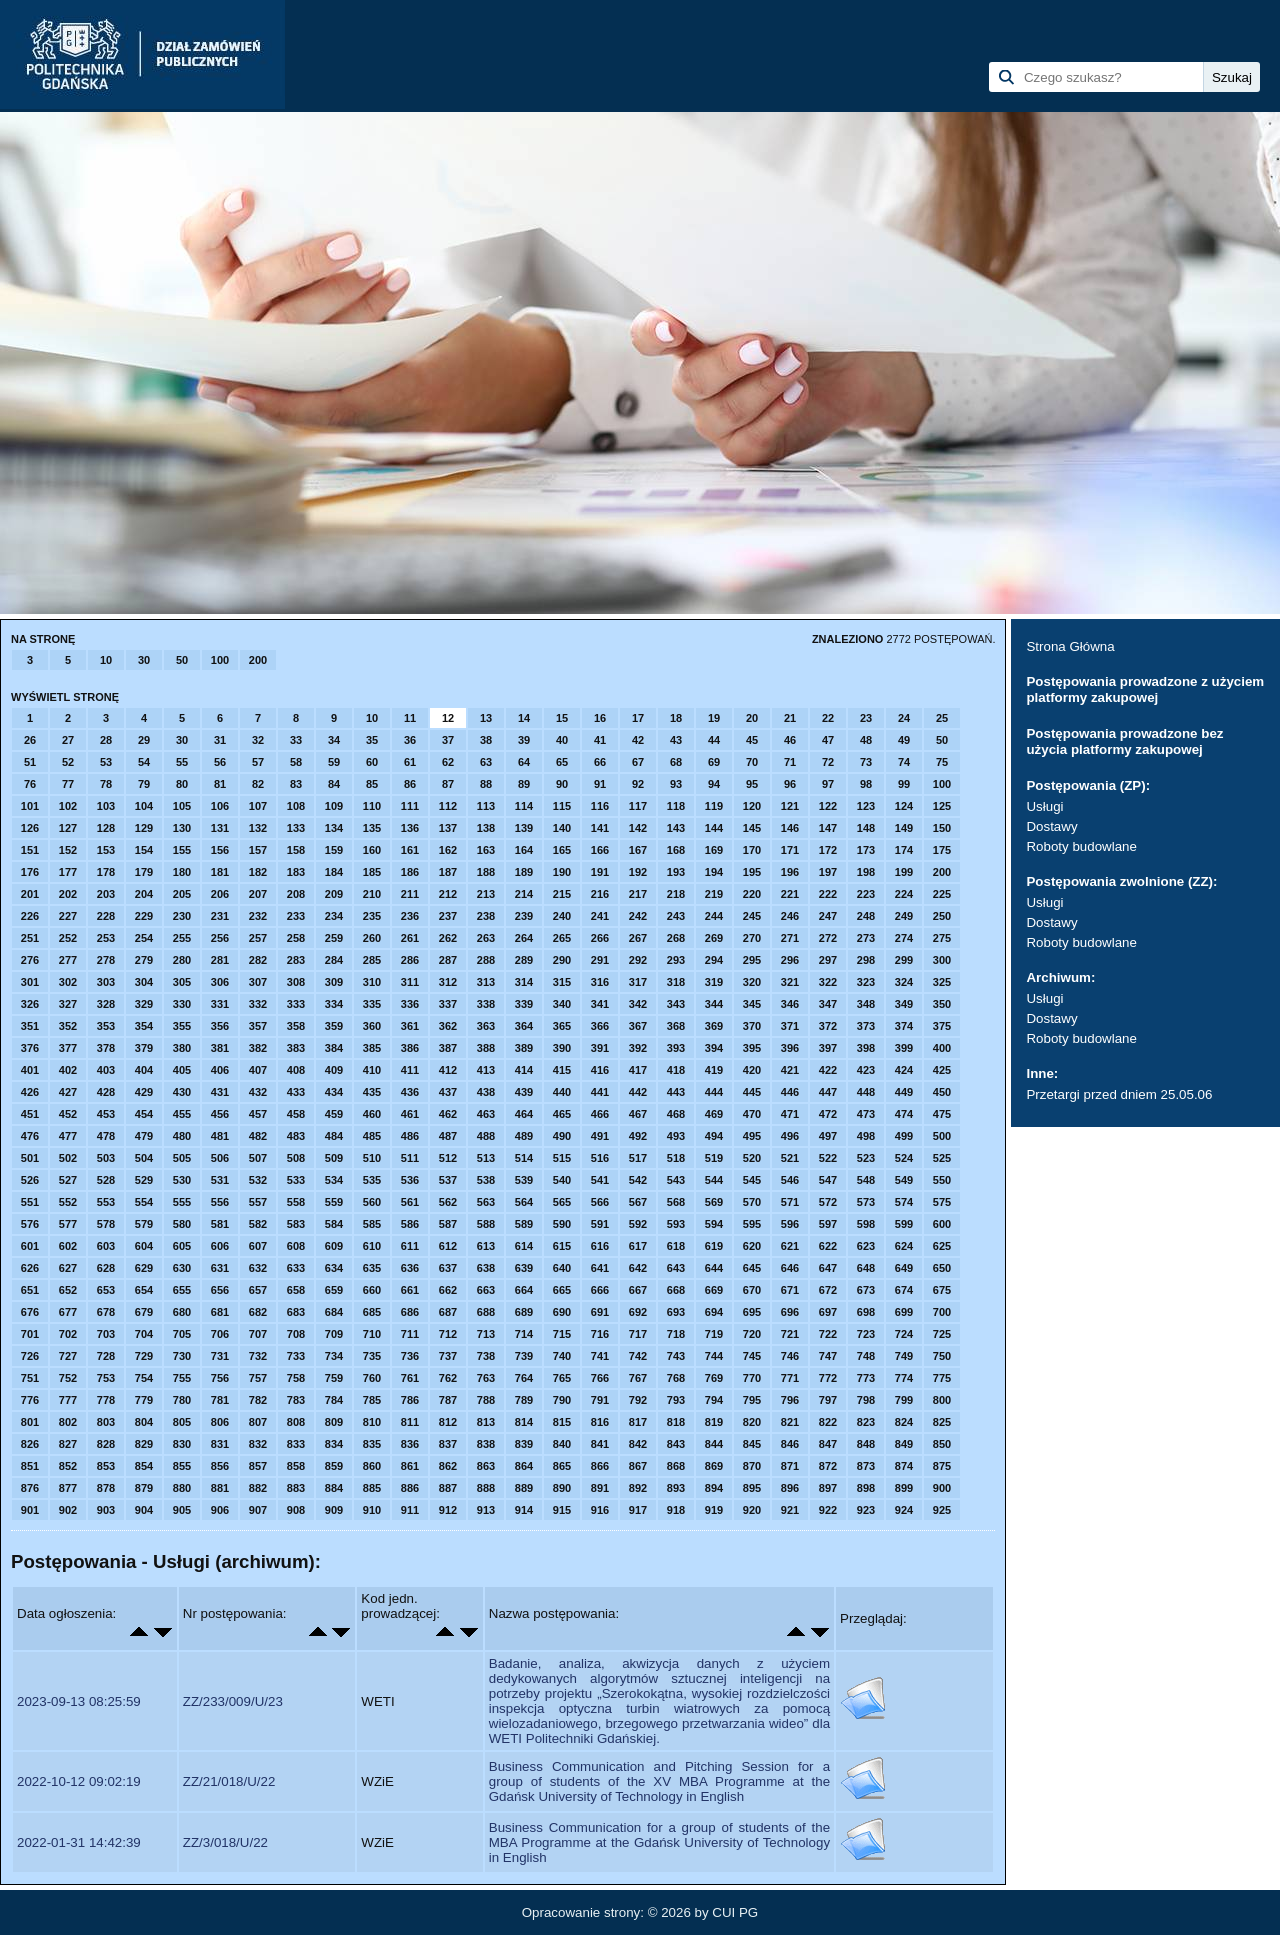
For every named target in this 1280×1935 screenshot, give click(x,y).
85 (372, 784)
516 (600, 1158)
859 (334, 1466)
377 (68, 1048)
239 (524, 916)
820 (752, 1422)
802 (68, 1422)
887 (448, 1488)
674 (904, 1290)
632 (258, 1268)
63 (486, 762)
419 (714, 1070)
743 (676, 1356)
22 (828, 718)
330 (182, 1004)
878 (106, 1488)
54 (144, 762)
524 (904, 1158)
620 (752, 1246)
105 (182, 806)
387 (448, 1048)
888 (486, 1488)
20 (752, 718)
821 (790, 1422)
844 (714, 1444)
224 (904, 894)
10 (106, 660)
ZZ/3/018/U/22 (225, 1842)
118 (676, 806)
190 (562, 872)
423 (866, 1070)
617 (638, 1246)
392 (638, 1048)
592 (638, 1224)
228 (106, 916)
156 (220, 850)
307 (258, 982)
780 (182, 1400)
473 (866, 1114)
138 (486, 828)
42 (638, 740)
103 (106, 806)
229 (144, 916)
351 (30, 1026)
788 (486, 1400)
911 (410, 1510)
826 (30, 1444)
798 (866, 1400)
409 (334, 1070)
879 (144, 1488)
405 (182, 1070)
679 (144, 1312)
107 (258, 806)
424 (904, 1070)
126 (30, 828)
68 (676, 762)
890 (562, 1488)
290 (562, 960)
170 (752, 850)
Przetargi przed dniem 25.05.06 (1119, 1094)
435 (372, 1092)
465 (562, 1114)
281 (220, 960)
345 (752, 1004)
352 (68, 1026)
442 (638, 1092)
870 (752, 1466)
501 (30, 1158)
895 (752, 1488)
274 (904, 938)
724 (904, 1334)
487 (448, 1136)
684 (334, 1312)
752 (68, 1378)
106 (220, 806)
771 (790, 1378)
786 (410, 1400)
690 (562, 1312)
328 (106, 1004)
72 (828, 762)
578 (106, 1224)
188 (486, 872)
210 (372, 894)
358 (296, 1026)
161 (410, 850)
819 (714, 1422)
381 (220, 1048)
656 (220, 1290)
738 (486, 1356)
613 (486, 1246)
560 (372, 1202)
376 (30, 1048)
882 (258, 1488)
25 (942, 718)
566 (600, 1202)
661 (410, 1290)
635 (372, 1268)
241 (600, 916)
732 (258, 1356)
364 (524, 1026)
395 (752, 1048)
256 (220, 938)
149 (904, 828)
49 (904, 740)
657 (258, 1290)
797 (828, 1400)
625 (942, 1246)
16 (600, 718)
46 (790, 740)
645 (752, 1268)
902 (68, 1510)
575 (942, 1202)
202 (68, 894)
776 (30, 1400)
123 (866, 806)
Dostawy (1051, 826)
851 (30, 1466)
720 (752, 1334)
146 (790, 828)
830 (182, 1444)
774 (904, 1378)
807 (258, 1422)
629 (144, 1268)
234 (334, 916)
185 (372, 872)
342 (638, 1004)
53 (106, 762)
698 (866, 1312)
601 (30, 1246)
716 (600, 1334)
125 (942, 806)
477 (68, 1136)
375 (942, 1026)
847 (828, 1444)
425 (942, 1070)
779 (144, 1400)
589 (524, 1224)
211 (410, 894)
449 (904, 1092)
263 (486, 938)
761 (410, 1378)
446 (790, 1092)
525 (942, 1158)
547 (828, 1180)
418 (676, 1070)
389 (524, 1048)
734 (334, 1356)
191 (600, 872)
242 (638, 916)
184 (334, 872)
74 (904, 762)
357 (258, 1026)
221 (790, 894)
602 (68, 1246)
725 (942, 1334)
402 (68, 1070)
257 (258, 938)
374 (904, 1026)
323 (866, 982)
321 (790, 982)
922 (828, 1510)
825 (942, 1422)
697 (828, 1312)
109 (334, 806)
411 (410, 1070)
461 (410, 1114)
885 (372, 1488)
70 (752, 762)
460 (372, 1114)
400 (942, 1048)
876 (30, 1488)
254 (144, 938)
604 (144, 1246)
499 (904, 1136)
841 (600, 1444)
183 (296, 872)
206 (220, 894)
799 (904, 1400)
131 (220, 828)
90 (562, 784)
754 (144, 1378)
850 (942, 1444)
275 (942, 938)
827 (68, 1444)
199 (904, 872)
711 (410, 1334)
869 (714, 1466)
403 (106, 1070)
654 (144, 1290)
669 (714, 1290)
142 (638, 828)
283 (296, 960)
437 (448, 1092)
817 (638, 1422)
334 (334, 1004)
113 (486, 806)
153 (106, 850)
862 (448, 1466)
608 (296, 1246)
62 (448, 762)
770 (752, 1378)
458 (296, 1114)
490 (562, 1136)
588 (486, 1224)
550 (942, 1180)
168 (676, 850)
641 (600, 1268)
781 (220, 1400)
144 (714, 828)
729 (144, 1356)
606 (220, 1246)
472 (828, 1114)
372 (828, 1026)
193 (676, 872)
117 (638, 806)
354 (144, 1026)
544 (714, 1180)
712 (448, 1334)
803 (106, 1422)
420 (752, 1070)
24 (904, 718)
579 (144, 1224)
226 (30, 916)
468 (676, 1114)
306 (220, 982)
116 (600, 806)
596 (790, 1224)
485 (372, 1136)
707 (258, 1334)
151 (30, 850)
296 (790, 960)
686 (410, 1312)
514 (524, 1158)
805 (182, 1422)
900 (942, 1488)
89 (524, 784)
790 (562, 1400)
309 (334, 982)
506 (220, 1158)
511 (410, 1158)
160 (372, 850)
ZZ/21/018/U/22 (229, 1781)
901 (30, 1510)
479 (144, 1136)
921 (790, 1510)
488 (486, 1136)
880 (182, 1488)
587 (448, 1224)
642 (638, 1268)
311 (410, 982)
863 (486, 1466)
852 (68, 1466)
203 (106, 894)
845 (752, 1444)
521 (790, 1158)
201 (30, 894)
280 (182, 960)
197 (828, 872)
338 (486, 1004)
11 (410, 718)
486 (410, 1136)
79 (144, 784)
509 (334, 1158)
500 (942, 1136)
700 (942, 1312)
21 (790, 718)
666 (600, 1290)
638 (486, 1268)
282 (258, 960)
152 (68, 850)
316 (600, 982)
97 (828, 784)
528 (106, 1180)
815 (562, 1422)
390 (562, 1048)
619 (714, 1246)
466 (600, 1114)
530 (182, 1180)
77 (68, 784)
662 (448, 1290)
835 (372, 1444)
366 (600, 1026)
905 (182, 1510)
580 (182, 1224)
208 (296, 894)
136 (410, 828)
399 (904, 1048)
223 (866, 894)
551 (30, 1202)
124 (904, 806)
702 (68, 1334)
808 (296, 1422)
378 (106, 1048)
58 (296, 762)
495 (752, 1136)
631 (220, 1268)
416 (600, 1070)
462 (448, 1114)
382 (258, 1048)
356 (220, 1026)
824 (904, 1422)
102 (68, 806)
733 (296, 1356)
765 (562, 1378)
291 (600, 960)
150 (942, 828)
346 (790, 1004)
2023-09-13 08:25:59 (79, 1701)
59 (334, 762)
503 (106, 1158)
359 (334, 1026)
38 (486, 740)
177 (68, 872)
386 (410, 1048)
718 (676, 1334)
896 (790, 1488)
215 (562, 894)
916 (600, 1510)
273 (866, 938)
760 (372, 1378)
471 (790, 1114)
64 (524, 762)
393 (676, 1048)
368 (676, 1026)
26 (30, 740)
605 (182, 1246)
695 (752, 1312)
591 (600, 1224)
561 (410, 1202)
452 (68, 1114)
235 (372, 916)
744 (714, 1356)
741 (600, 1356)
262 (448, 938)
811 (410, 1422)
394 (714, 1048)
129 (144, 828)
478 (106, 1136)
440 (562, 1092)
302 (68, 982)
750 (942, 1356)
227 (68, 916)
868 (676, 1466)
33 (296, 740)
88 (486, 784)
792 (638, 1400)
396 (790, 1048)
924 (904, 1510)
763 (486, 1378)
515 (562, 1158)
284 (334, 960)
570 (752, 1202)
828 (106, 1444)
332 (258, 1004)
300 (942, 960)
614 (524, 1246)
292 (638, 960)
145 (752, 828)
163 (486, 850)
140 (562, 828)
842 (638, 1444)
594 (714, 1224)
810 (372, 1422)
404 (144, 1070)
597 (828, 1224)
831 (220, 1444)
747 (828, 1356)
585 (372, 1224)
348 (866, 1004)
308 (296, 982)
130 (182, 828)
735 (372, 1356)
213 (486, 894)
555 (182, 1202)
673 (866, 1290)
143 (676, 828)
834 (334, 1444)
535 (372, 1180)
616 (600, 1246)
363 (486, 1026)
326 (30, 1004)
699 (904, 1312)
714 (524, 1334)
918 (676, 1510)
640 (562, 1268)
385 (372, 1048)
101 (30, 806)
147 (828, 828)
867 (638, 1466)
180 (182, 872)
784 (334, 1400)
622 (828, 1246)
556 (220, 1202)
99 (904, 784)
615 (562, 1246)
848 (866, 1444)
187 (448, 872)
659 (334, 1290)
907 (258, 1510)
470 (752, 1114)
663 (486, 1290)
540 (562, 1180)
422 (828, 1070)
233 (296, 916)
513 (486, 1158)
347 (828, 1004)
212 (448, 894)
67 (638, 762)
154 (144, 850)
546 (790, 1180)
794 (714, 1400)
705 (182, 1334)
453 (106, 1114)
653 (106, 1290)
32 (258, 740)
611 (410, 1246)
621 (790, 1246)
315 (562, 982)
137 (448, 828)
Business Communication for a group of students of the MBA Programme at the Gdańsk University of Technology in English (659, 1842)
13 (486, 718)
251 (30, 938)
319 (714, 982)
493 (676, 1136)
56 (220, 762)
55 (182, 762)
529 (144, 1180)
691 (600, 1312)
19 (714, 718)
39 (524, 740)
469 (714, 1114)
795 (752, 1400)
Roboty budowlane (1081, 846)
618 (676, 1246)
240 (562, 916)
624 (904, 1246)
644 (714, 1268)
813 (486, 1422)
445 (752, 1092)
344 (714, 1004)
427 (68, 1092)
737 (448, 1356)
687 (448, 1312)
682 (258, 1312)
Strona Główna (1070, 646)
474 (904, 1114)
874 (904, 1466)
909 (334, 1510)
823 (866, 1422)
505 (182, 1158)
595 (752, 1224)
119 (714, 806)
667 (638, 1290)
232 (258, 916)
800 (942, 1400)
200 (258, 660)
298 (866, 960)
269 (714, 938)
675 (942, 1290)
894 (714, 1488)
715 (562, 1334)
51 (30, 762)
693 (676, 1312)
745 (752, 1356)
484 (334, 1136)
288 (486, 960)
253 (106, 938)
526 (30, 1180)
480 (182, 1136)
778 (106, 1400)
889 (524, 1488)
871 (790, 1466)
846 (790, 1444)
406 (220, 1070)
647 (828, 1268)
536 (410, 1180)
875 (942, 1466)
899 (904, 1488)
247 (828, 916)
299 (904, 960)
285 (372, 960)
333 (296, 1004)
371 (790, 1026)
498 (866, 1136)
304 (144, 982)
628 (106, 1268)
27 (68, 740)
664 (524, 1290)
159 (334, 850)
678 (106, 1312)
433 (296, 1092)
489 (524, 1136)
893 (676, 1488)
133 (296, 828)
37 (448, 740)
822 (828, 1422)
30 (144, 660)
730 (182, 1356)
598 (866, 1224)
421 (790, 1070)
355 (182, 1026)
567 (638, 1202)
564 (524, 1202)
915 (562, 1510)
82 (258, 784)
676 (30, 1312)
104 (144, 806)
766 (600, 1378)
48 (866, 740)
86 (410, 784)
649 (904, 1268)
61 (410, 762)
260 (372, 938)
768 (676, 1378)
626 (30, 1268)
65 (562, 762)
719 (714, 1334)
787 (448, 1400)
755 (182, 1378)
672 (828, 1290)
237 (448, 916)
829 (144, 1444)
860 (372, 1466)
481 (220, 1136)
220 (752, 894)
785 (372, 1400)
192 (638, 872)
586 (410, 1224)
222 (828, 894)
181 (220, 872)
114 (524, 806)
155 (182, 850)
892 (638, 1488)
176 (30, 872)
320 (752, 982)
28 (106, 740)
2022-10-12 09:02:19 (79, 1781)
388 (486, 1048)
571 (790, 1202)
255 (182, 938)
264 (524, 938)
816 (600, 1422)
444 (714, 1092)
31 (220, 740)
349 (904, 1004)
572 (828, 1202)
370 (752, 1026)
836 (410, 1444)
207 (258, 894)
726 (30, 1356)
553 (106, 1202)
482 (258, 1136)
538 (486, 1180)
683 (296, 1312)
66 (600, 762)
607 (258, 1246)
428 (106, 1092)
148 (866, 828)
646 (790, 1268)
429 (144, 1092)
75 (942, 762)
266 (600, 938)
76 (30, 784)
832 (258, 1444)
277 (68, 960)
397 (828, 1048)
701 (30, 1334)
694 (714, 1312)
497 (828, 1136)
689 (524, 1312)
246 (790, 916)
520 (752, 1158)
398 (866, 1048)
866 (600, 1466)
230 (182, 916)
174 (904, 850)
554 (144, 1202)
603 (106, 1246)
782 (258, 1400)
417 (638, 1070)
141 (600, 828)
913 (486, 1510)
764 (524, 1378)
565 (562, 1202)
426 (30, 1092)
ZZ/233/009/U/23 (233, 1701)
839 (524, 1444)
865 (562, 1466)
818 (676, 1422)
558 (296, 1202)
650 (942, 1268)
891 (600, 1488)
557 (258, 1202)
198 (866, 872)
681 (220, 1312)
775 (942, 1378)
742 (638, 1356)
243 (676, 916)
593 (676, 1224)
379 (144, 1048)
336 (410, 1004)
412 (448, 1070)
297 (828, 960)
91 (600, 784)
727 (68, 1356)
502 (68, 1158)
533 (296, 1180)
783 (296, 1400)
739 (524, 1356)
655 (182, 1290)
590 (562, 1224)
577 (68, 1224)
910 (372, 1510)
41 (600, 740)
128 (106, 828)
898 (866, 1488)
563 (486, 1202)
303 (106, 982)
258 (296, 938)
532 (258, 1180)
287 (448, 960)
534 (334, 1180)
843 (676, 1444)
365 (562, 1026)
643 (676, 1268)
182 (258, 872)
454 (144, 1114)
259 (334, 938)
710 (372, 1334)
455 (182, 1114)
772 (828, 1378)
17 (638, 718)
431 (220, 1092)
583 (296, 1224)
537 (448, 1180)
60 (372, 762)
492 (638, 1136)
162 (448, 850)
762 (448, 1378)
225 (942, 894)
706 (220, 1334)
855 (182, 1466)
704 (144, 1334)
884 (334, 1488)
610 (372, 1246)
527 (68, 1180)
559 (334, 1202)
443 (676, 1092)
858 (296, 1466)
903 (106, 1510)
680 (182, 1312)
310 (372, 982)
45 (752, 740)
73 (866, 762)
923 (866, 1510)
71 (790, 762)
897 (828, 1488)
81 (220, 784)
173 (866, 850)
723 (866, 1334)
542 (638, 1180)
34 (334, 740)
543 (676, 1180)
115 (562, 806)
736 (410, 1356)
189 (524, 872)
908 (296, 1510)
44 (714, 740)
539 (524, 1180)
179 (144, 872)
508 (296, 1158)
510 (372, 1158)
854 (144, 1466)
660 (372, 1290)
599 (904, 1224)
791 (600, 1400)
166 (600, 850)
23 (866, 718)
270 (752, 938)
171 (790, 850)
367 (638, 1026)
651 (30, 1290)
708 (296, 1334)
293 (676, 960)
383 (296, 1048)
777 (68, 1400)
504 (144, 1158)
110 (372, 806)
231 (220, 916)
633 (296, 1268)
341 (600, 1004)
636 (410, 1268)
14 (524, 718)
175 (942, 850)
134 (334, 828)
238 (486, 916)
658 (296, 1290)
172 (828, 850)
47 (828, 740)
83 (296, 784)
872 (828, 1466)
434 (334, 1092)
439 (524, 1092)
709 (334, 1334)
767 (638, 1378)
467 (638, 1114)
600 (942, 1224)
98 (866, 784)
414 (524, 1070)
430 (182, 1092)
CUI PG (735, 1912)
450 (942, 1092)
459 (334, 1114)
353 (106, 1026)
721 (790, 1334)
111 (410, 806)
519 (714, 1158)
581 (220, 1224)
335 (372, 1004)
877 (68, 1488)
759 (334, 1378)
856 (220, 1466)
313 (486, 982)
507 (258, 1158)
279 (144, 960)
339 (524, 1004)
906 (220, 1510)
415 (562, 1070)
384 (334, 1048)
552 (68, 1202)
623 (866, 1246)
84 (334, 784)
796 (790, 1400)
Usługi (1044, 806)
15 (562, 718)
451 (30, 1114)
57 (258, 762)
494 (714, 1136)
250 (942, 916)
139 (524, 828)
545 (752, 1180)
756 (220, 1378)
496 (790, 1136)
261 (410, 938)
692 (638, 1312)
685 (372, 1312)
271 (790, 938)
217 (638, 894)
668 (676, 1290)
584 (334, 1224)
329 (144, 1004)
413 (486, 1070)
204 (144, 894)
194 (714, 872)
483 (296, 1136)
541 (600, 1180)
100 (220, 660)
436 (410, 1092)
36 (410, 740)
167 (638, 850)
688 (486, 1312)
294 (714, 960)
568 (676, 1202)
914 (524, 1510)
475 (942, 1114)
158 (296, 850)
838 (486, 1444)
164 (524, 850)
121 (790, 806)
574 (904, 1202)
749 (904, 1356)
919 (714, 1510)
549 (904, 1180)
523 (866, 1158)
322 (828, 982)
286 (410, 960)
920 (752, 1510)
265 (562, 938)
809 (334, 1422)
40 (562, 740)
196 (790, 872)
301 (30, 982)
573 (866, 1202)
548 (866, 1180)
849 (904, 1444)
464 (524, 1114)
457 (258, 1114)
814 (524, 1422)
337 (448, 1004)
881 (220, 1488)
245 (752, 916)
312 (448, 982)
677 (68, 1312)
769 (714, 1378)
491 (600, 1136)
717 (638, 1334)
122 (828, 806)
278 (106, 960)
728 (106, 1356)
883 (296, 1488)
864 (524, 1466)
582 (258, 1224)
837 (448, 1444)
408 (296, 1070)
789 (524, 1400)
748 (866, 1356)
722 (828, 1334)
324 (904, 982)
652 (68, 1290)
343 (676, 1004)
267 (638, 938)
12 (448, 718)
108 (296, 806)
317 (638, 982)
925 (942, 1510)
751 (30, 1378)
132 (258, 828)
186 (410, 872)
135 (372, 828)
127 (68, 828)
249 (904, 916)
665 (562, 1290)
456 (220, 1114)
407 (258, 1070)
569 (714, 1202)
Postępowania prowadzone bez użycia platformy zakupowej (1124, 741)
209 (334, 894)
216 (600, 894)
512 (448, 1158)
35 (372, 740)
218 (676, 894)
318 (676, 982)
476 (30, 1136)
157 (258, 850)
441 (600, 1092)
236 (410, 916)
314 (524, 982)
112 (448, 806)
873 (866, 1466)
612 (448, 1246)
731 (220, 1356)
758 (296, 1378)
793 (676, 1400)
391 (600, 1048)
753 (106, 1378)
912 (448, 1510)
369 (714, 1026)
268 (676, 938)
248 (866, 916)
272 (828, 938)
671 (790, 1290)
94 (714, 784)
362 (448, 1026)
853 (106, 1466)
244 (714, 916)
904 (144, 1510)
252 (68, 938)
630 (182, 1268)
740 (562, 1356)
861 (410, 1466)
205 (182, 894)
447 (828, 1092)
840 (562, 1444)
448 (866, 1092)
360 (372, 1026)
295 (752, 960)
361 (410, 1026)
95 (752, 784)
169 (714, 850)
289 (524, 960)
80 (182, 784)
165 (562, 850)
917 (638, 1510)
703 (106, 1334)
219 (714, 894)
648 (866, 1268)
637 (448, 1268)
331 (220, 1004)
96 (790, 784)
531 (220, 1180)
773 (866, 1378)
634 (334, 1268)
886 (410, 1488)
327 (68, 1004)
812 (448, 1422)
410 (372, 1070)
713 (486, 1334)
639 (524, 1268)
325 (942, 982)
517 (638, 1158)
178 (106, 872)
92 (638, 784)
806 (220, 1422)
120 (752, 806)
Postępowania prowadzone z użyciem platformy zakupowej (1145, 689)
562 (448, 1202)
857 (258, 1466)
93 (676, 784)
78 (106, 784)
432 (258, 1092)
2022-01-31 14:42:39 (79, 1842)
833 (296, 1444)
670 (752, 1290)
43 (676, 740)
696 (790, 1312)
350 (942, 1004)
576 (30, 1224)
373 (866, 1026)
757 (258, 1378)
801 (30, 1422)
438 (486, 1092)
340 (562, 1004)
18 (676, 718)
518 (676, 1158)
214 (524, 894)
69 (714, 762)
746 (790, 1356)
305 (182, 982)
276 (30, 960)
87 (448, 784)
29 (144, 740)
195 (752, 872)
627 (68, 1268)
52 (68, 762)
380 (182, 1048)
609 (334, 1246)
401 (30, 1070)
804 (144, 1422)
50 (182, 660)
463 (486, 1114)
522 (828, 1158)
